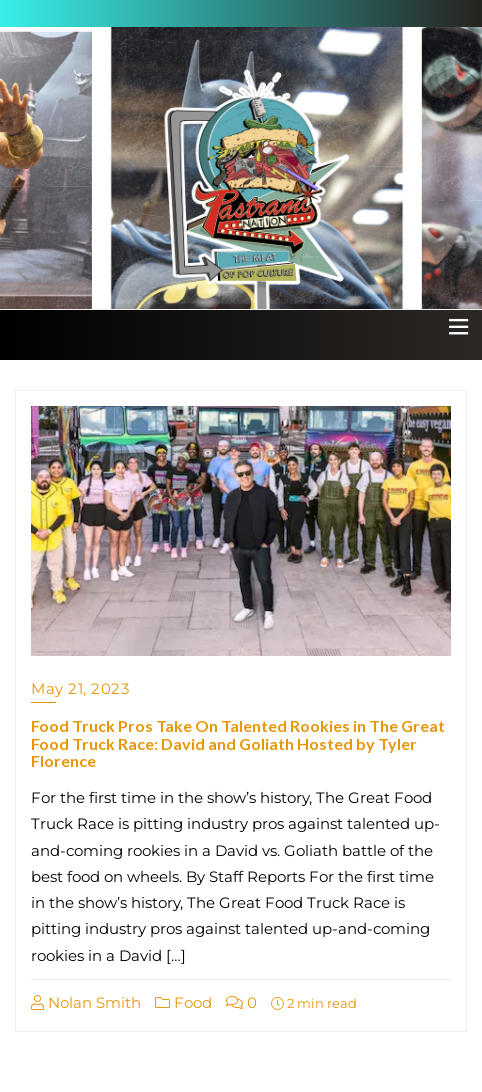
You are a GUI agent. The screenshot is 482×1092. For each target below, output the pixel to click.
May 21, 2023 (80, 688)
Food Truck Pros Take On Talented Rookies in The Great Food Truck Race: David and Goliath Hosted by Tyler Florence (238, 743)
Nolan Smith (86, 1002)
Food (183, 1002)
